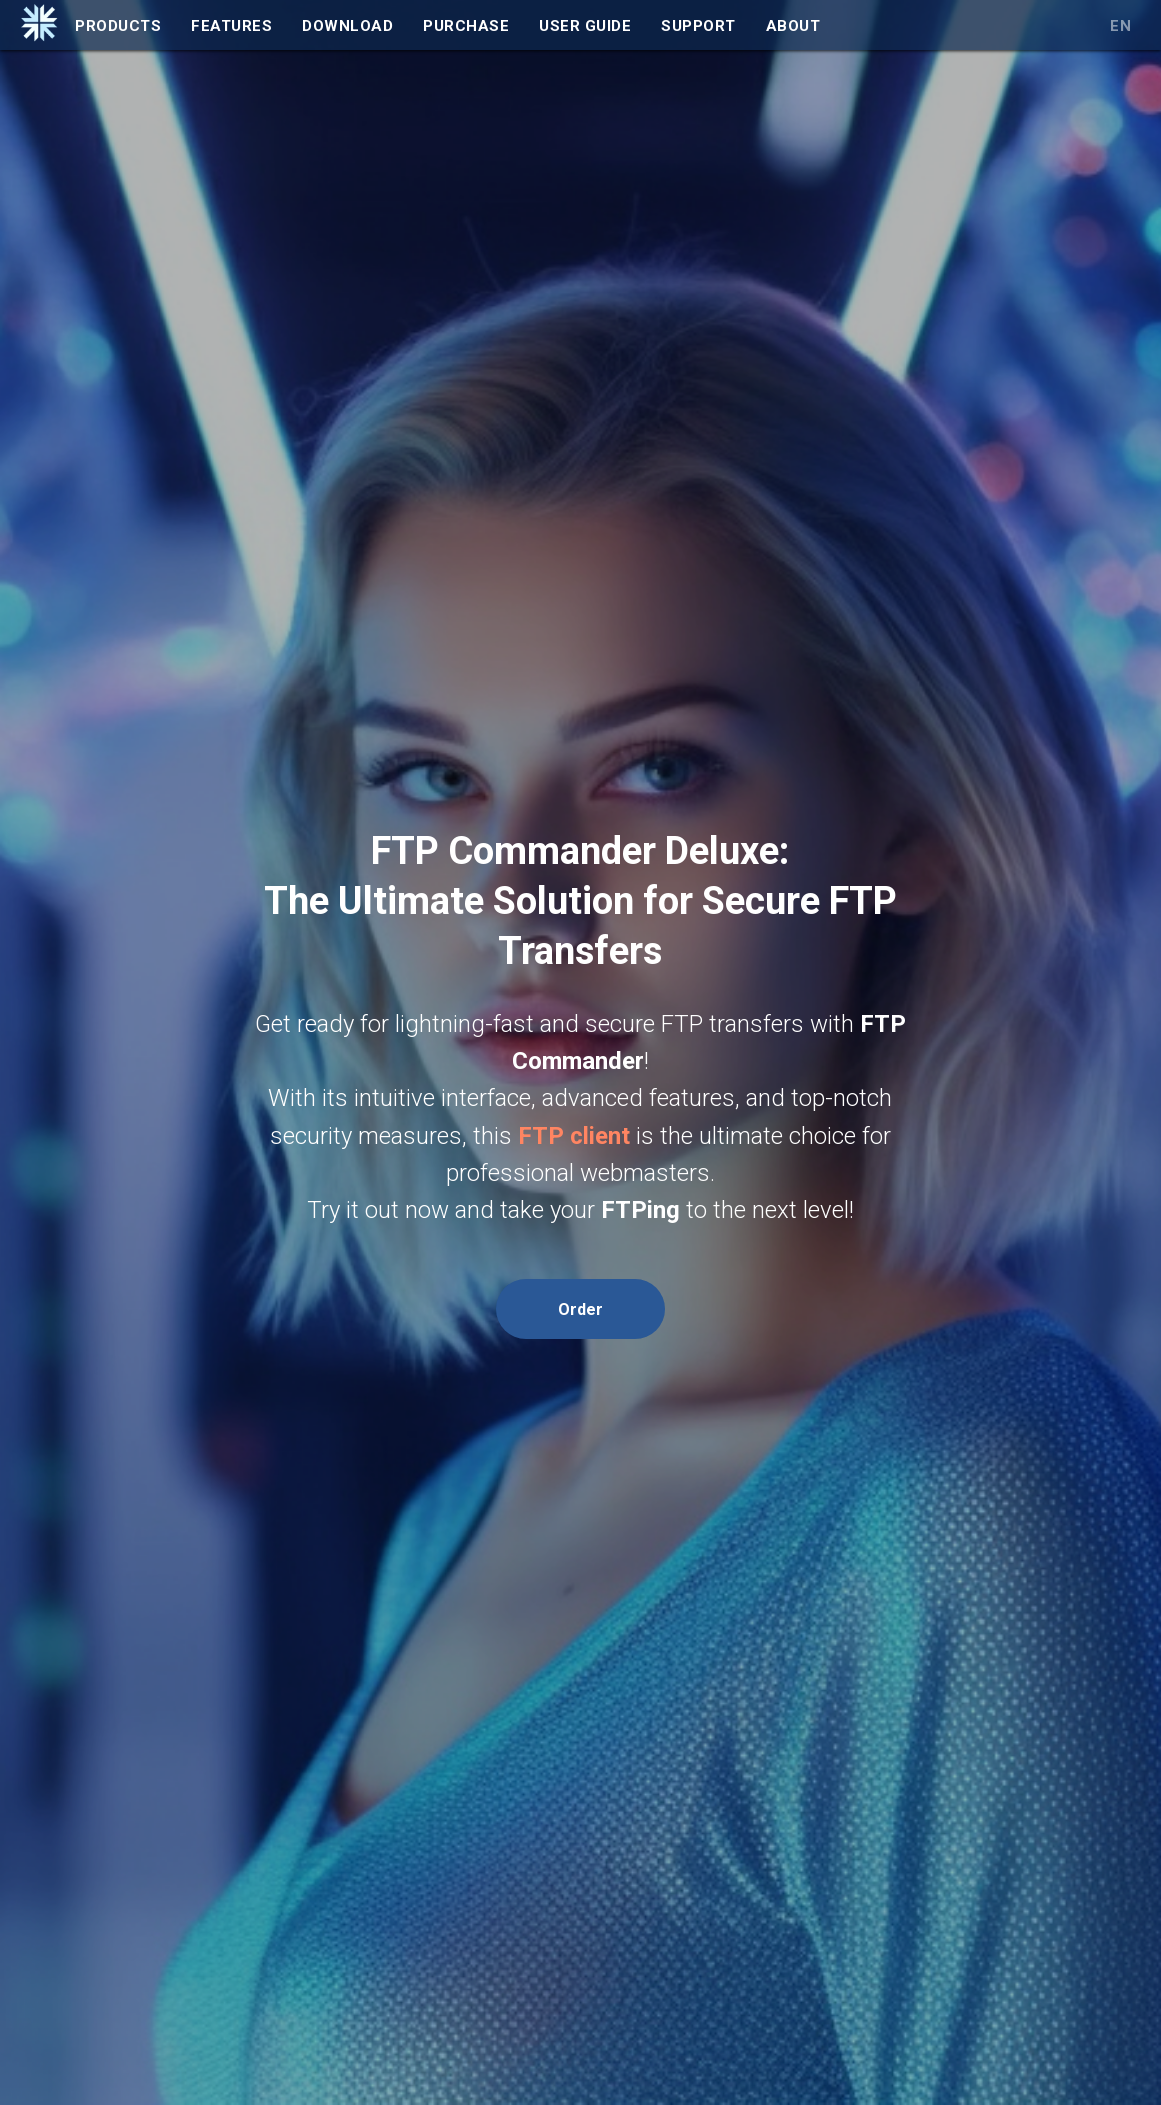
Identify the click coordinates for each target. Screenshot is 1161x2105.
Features (231, 26)
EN (1120, 26)
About (793, 26)
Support (698, 26)
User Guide (585, 26)
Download (347, 26)
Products (118, 26)
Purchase (466, 26)
